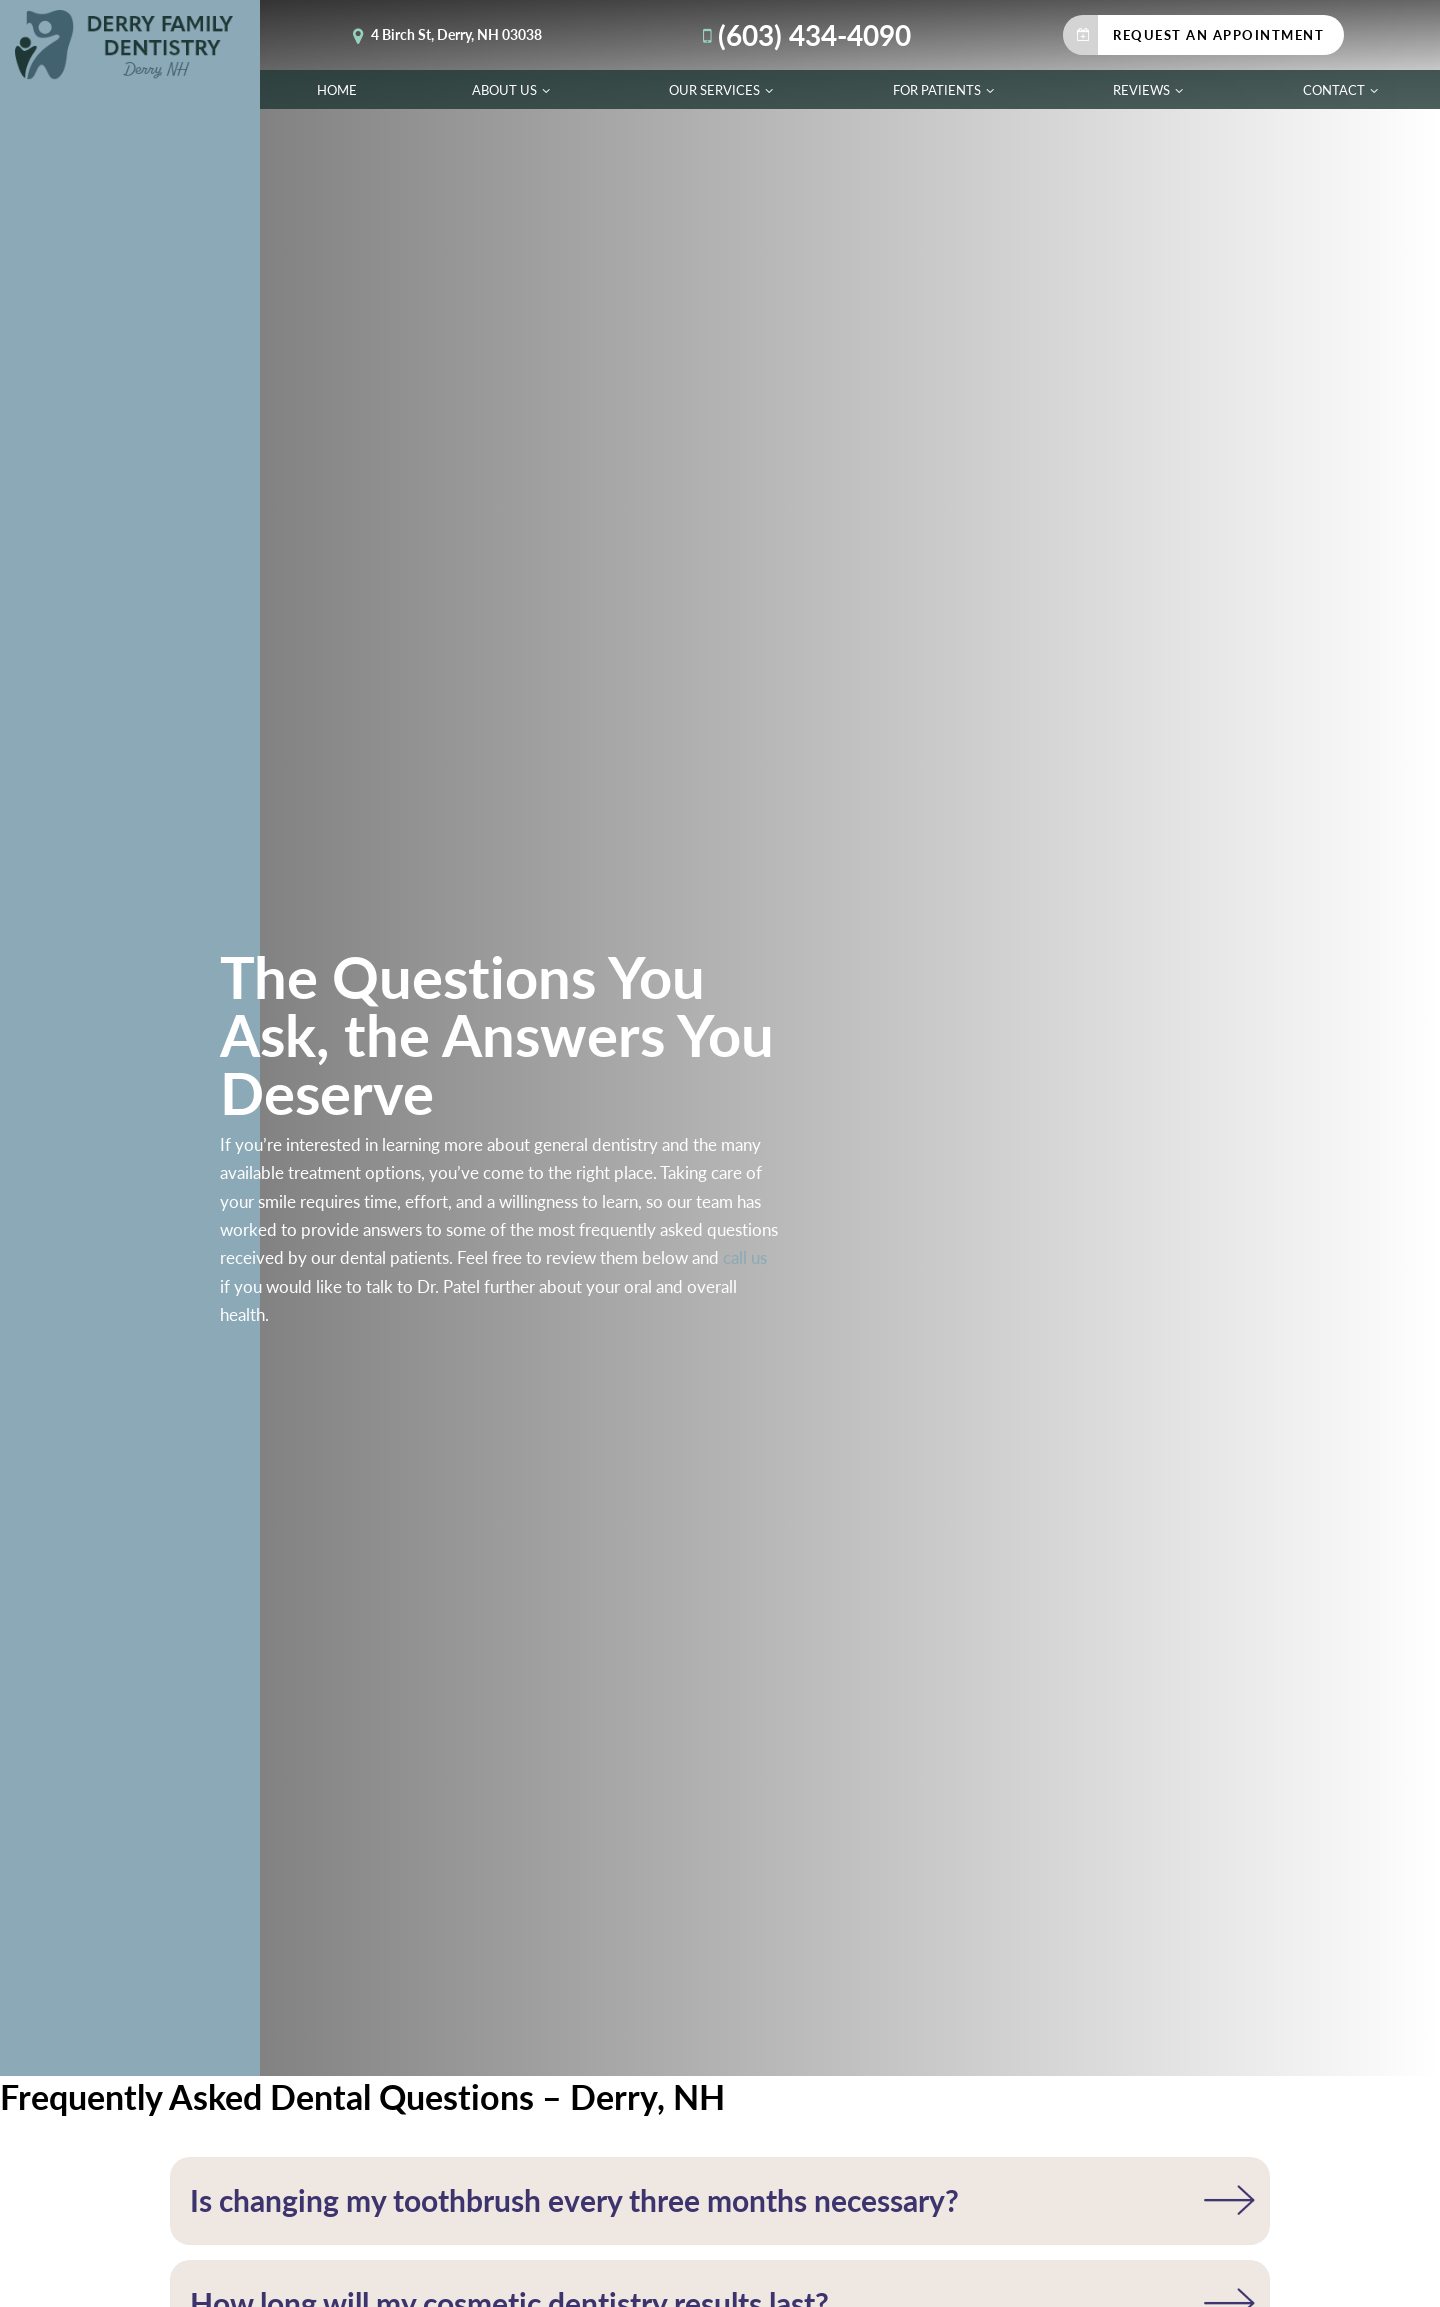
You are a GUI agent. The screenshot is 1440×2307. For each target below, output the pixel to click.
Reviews (1150, 89)
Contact (1343, 89)
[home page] (130, 45)
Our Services (723, 89)
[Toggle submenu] (546, 90)
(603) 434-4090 (802, 35)
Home (337, 89)
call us (745, 1257)
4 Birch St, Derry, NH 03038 (444, 34)
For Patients (946, 89)
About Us (513, 89)
